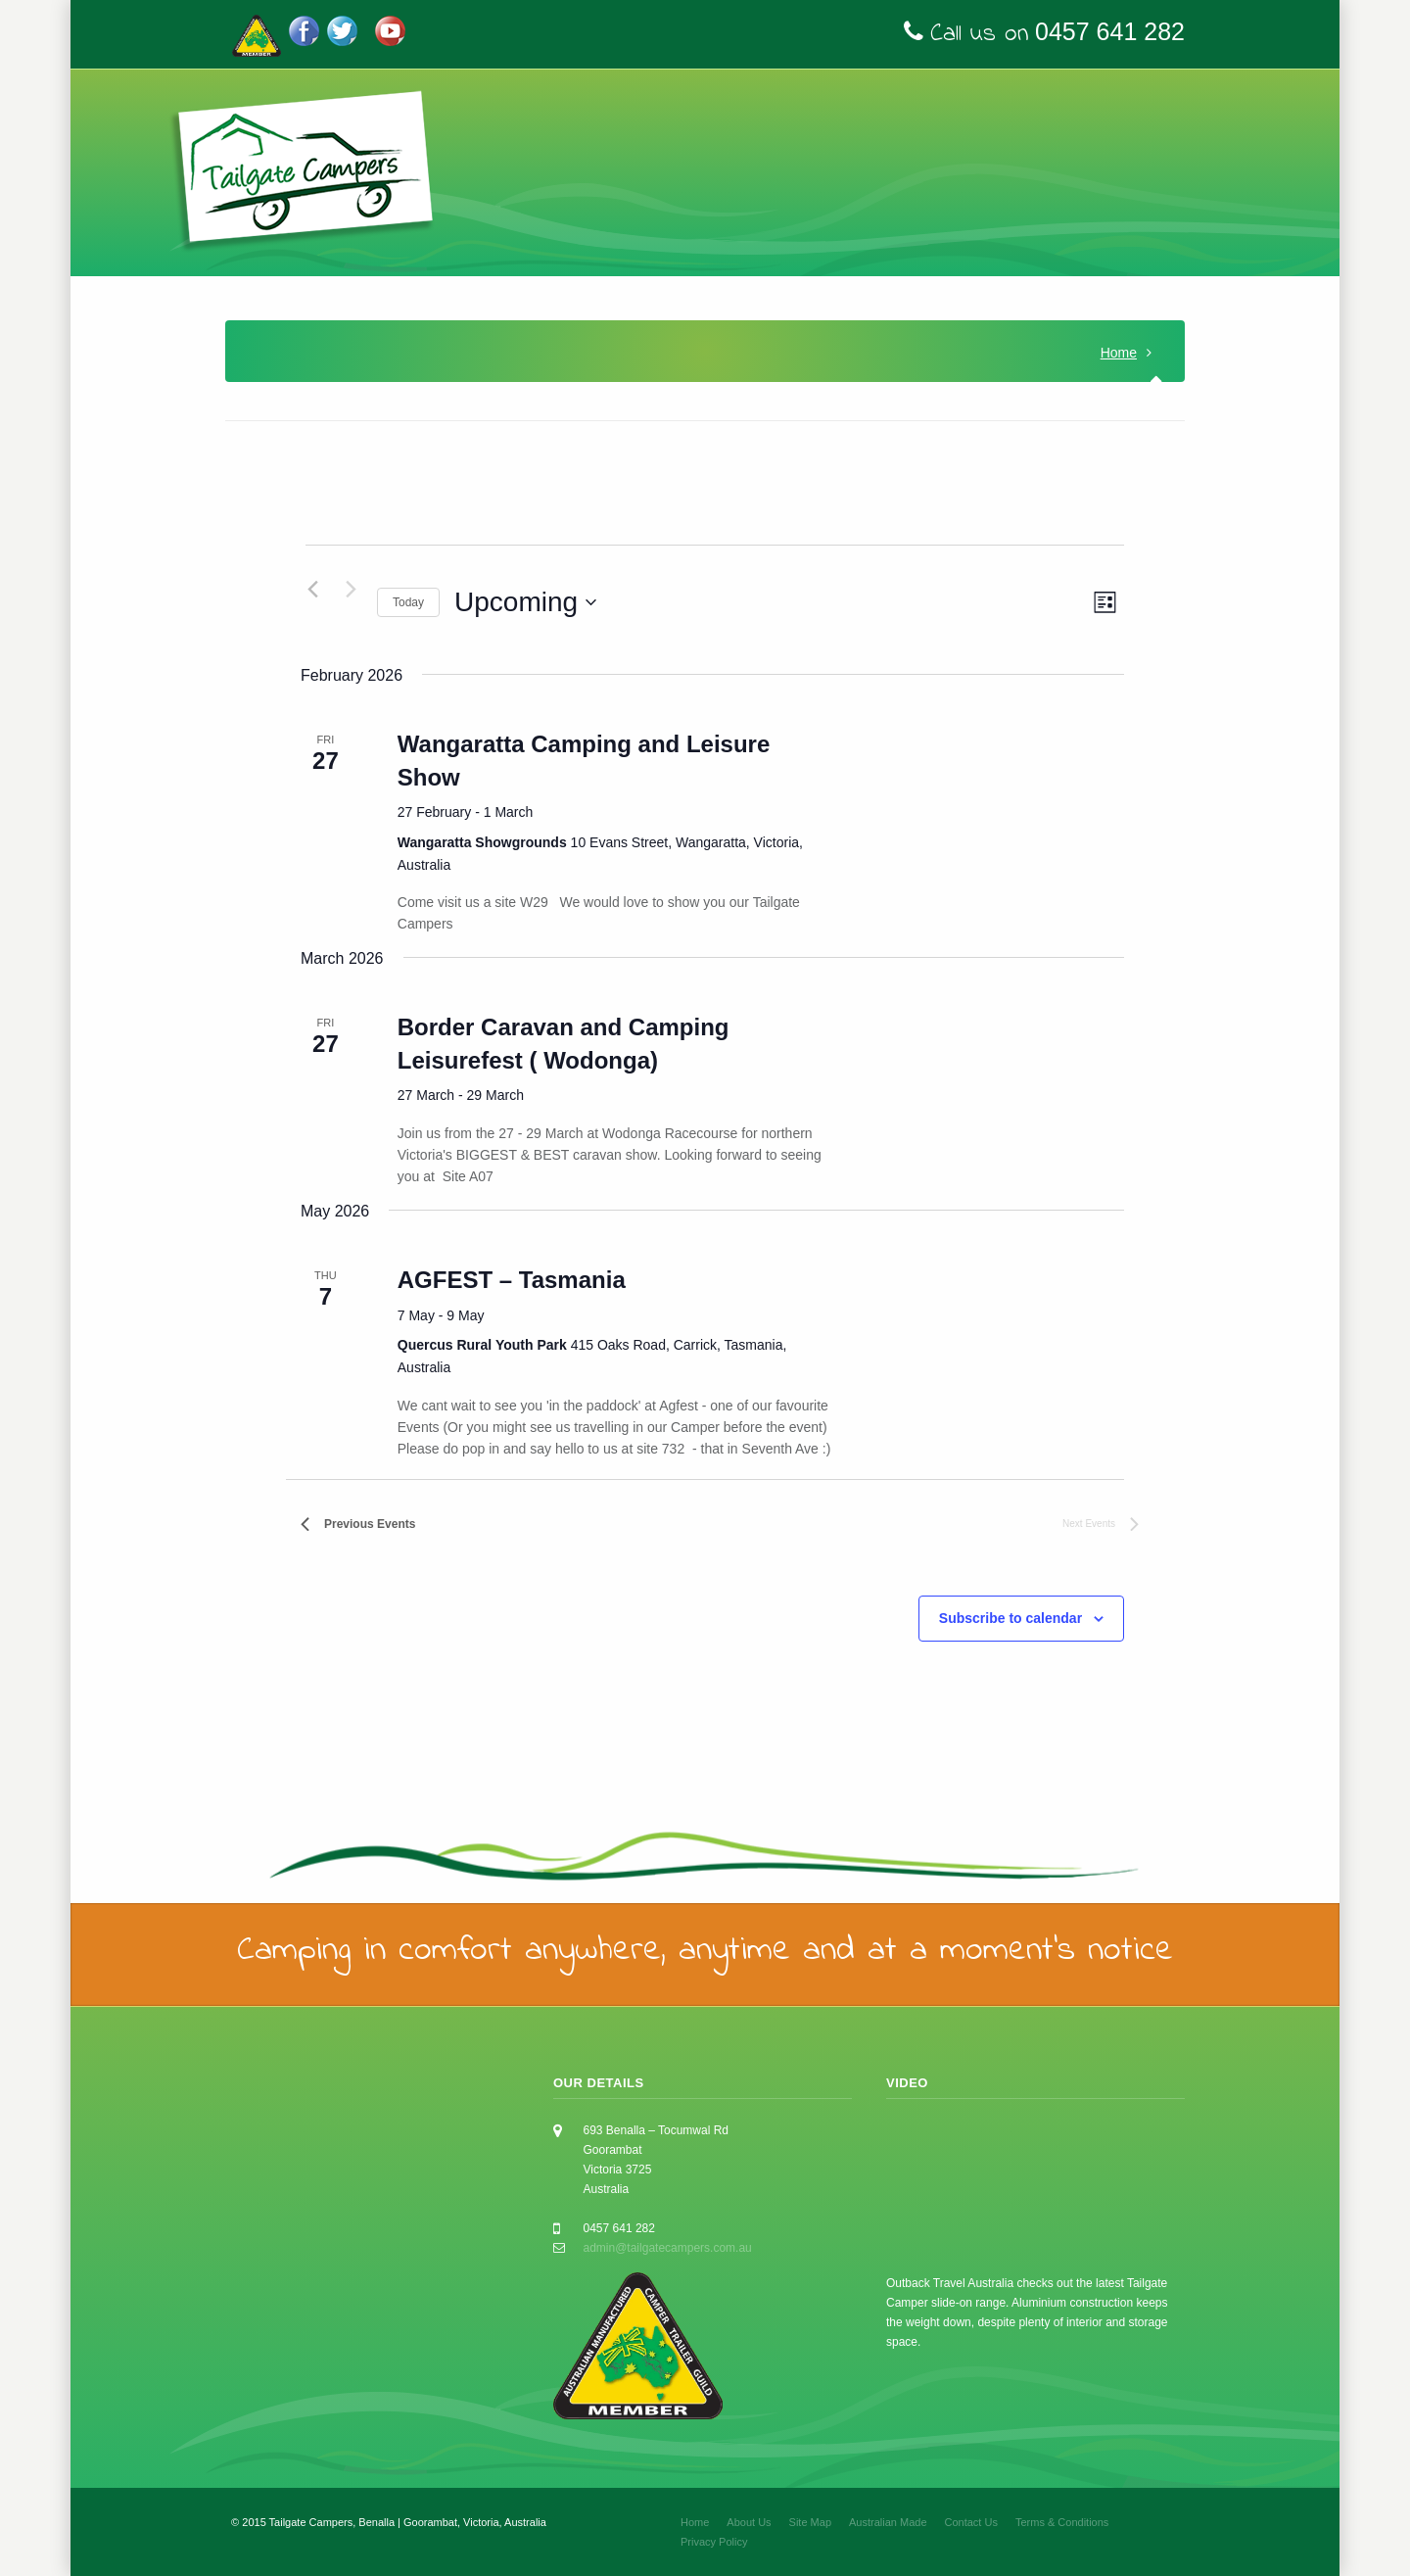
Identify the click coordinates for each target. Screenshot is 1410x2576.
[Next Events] (350, 588)
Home (1119, 352)
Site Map (810, 2522)
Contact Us (971, 2522)
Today (408, 602)
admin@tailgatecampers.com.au (668, 2248)
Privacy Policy (714, 2542)
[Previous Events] (312, 588)
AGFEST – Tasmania (512, 1279)
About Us (749, 2522)
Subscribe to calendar (1010, 1618)
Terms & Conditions (1061, 2522)
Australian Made (888, 2522)
